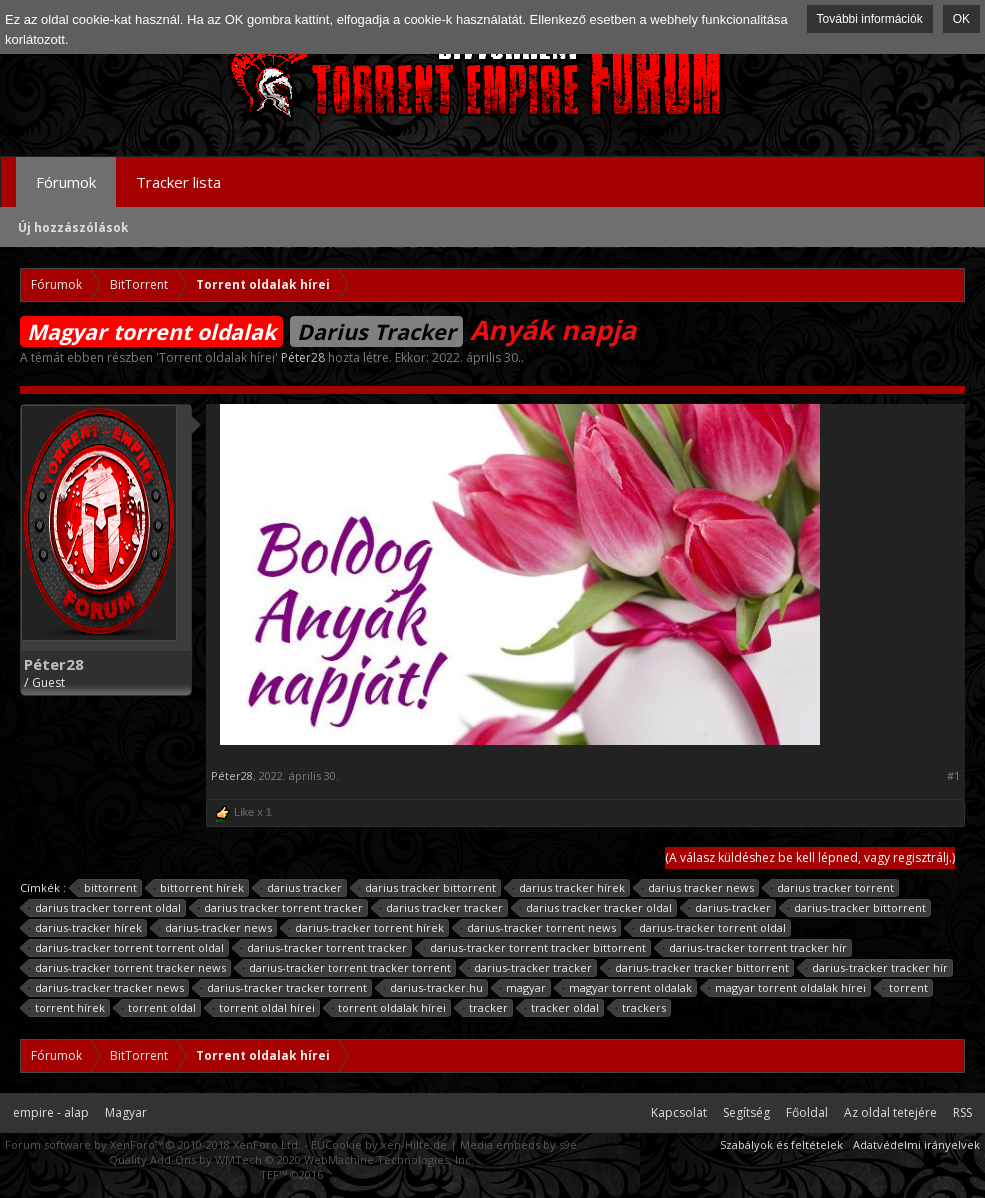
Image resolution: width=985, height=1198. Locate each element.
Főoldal (807, 1112)
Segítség (746, 1112)
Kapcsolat (679, 1112)
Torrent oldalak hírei (217, 357)
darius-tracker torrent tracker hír (755, 948)
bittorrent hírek (199, 888)
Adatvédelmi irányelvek (916, 1144)
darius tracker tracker (441, 908)
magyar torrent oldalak (627, 988)
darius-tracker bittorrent (857, 908)
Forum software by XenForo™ (153, 1144)
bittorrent (107, 888)
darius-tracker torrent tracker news (127, 968)
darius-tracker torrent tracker (324, 948)
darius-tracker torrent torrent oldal (126, 948)
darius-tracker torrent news (538, 928)
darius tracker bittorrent (427, 888)
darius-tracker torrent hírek (366, 928)
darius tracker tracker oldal (596, 908)
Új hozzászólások (73, 227)
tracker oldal (562, 1008)
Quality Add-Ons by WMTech (291, 1159)
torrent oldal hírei (264, 1008)
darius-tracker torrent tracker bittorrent (535, 948)
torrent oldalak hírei (389, 1008)
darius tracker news (698, 888)
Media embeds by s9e (518, 1144)
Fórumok (66, 182)
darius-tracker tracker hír (877, 968)
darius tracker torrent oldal (105, 908)
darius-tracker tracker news (106, 988)
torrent (905, 988)
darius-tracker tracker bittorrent (699, 968)
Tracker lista (178, 182)
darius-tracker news (215, 928)
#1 (953, 776)
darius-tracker (730, 908)
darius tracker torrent (832, 888)
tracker (485, 1008)
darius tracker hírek (569, 888)
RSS (962, 1112)
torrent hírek (67, 1008)
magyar (523, 988)
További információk (870, 19)
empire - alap (51, 1112)
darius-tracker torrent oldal (709, 928)
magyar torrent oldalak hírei (787, 988)
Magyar (126, 1112)
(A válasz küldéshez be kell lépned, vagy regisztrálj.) (810, 857)
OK (961, 19)
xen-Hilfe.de (414, 1144)
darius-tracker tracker (530, 968)
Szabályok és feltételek (781, 1144)
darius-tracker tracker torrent (284, 988)
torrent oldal (159, 1008)
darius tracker (301, 888)
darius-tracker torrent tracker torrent (347, 968)
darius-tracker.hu (433, 988)
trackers (641, 1008)
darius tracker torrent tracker (280, 908)
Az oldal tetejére (890, 1112)
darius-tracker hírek (85, 928)
